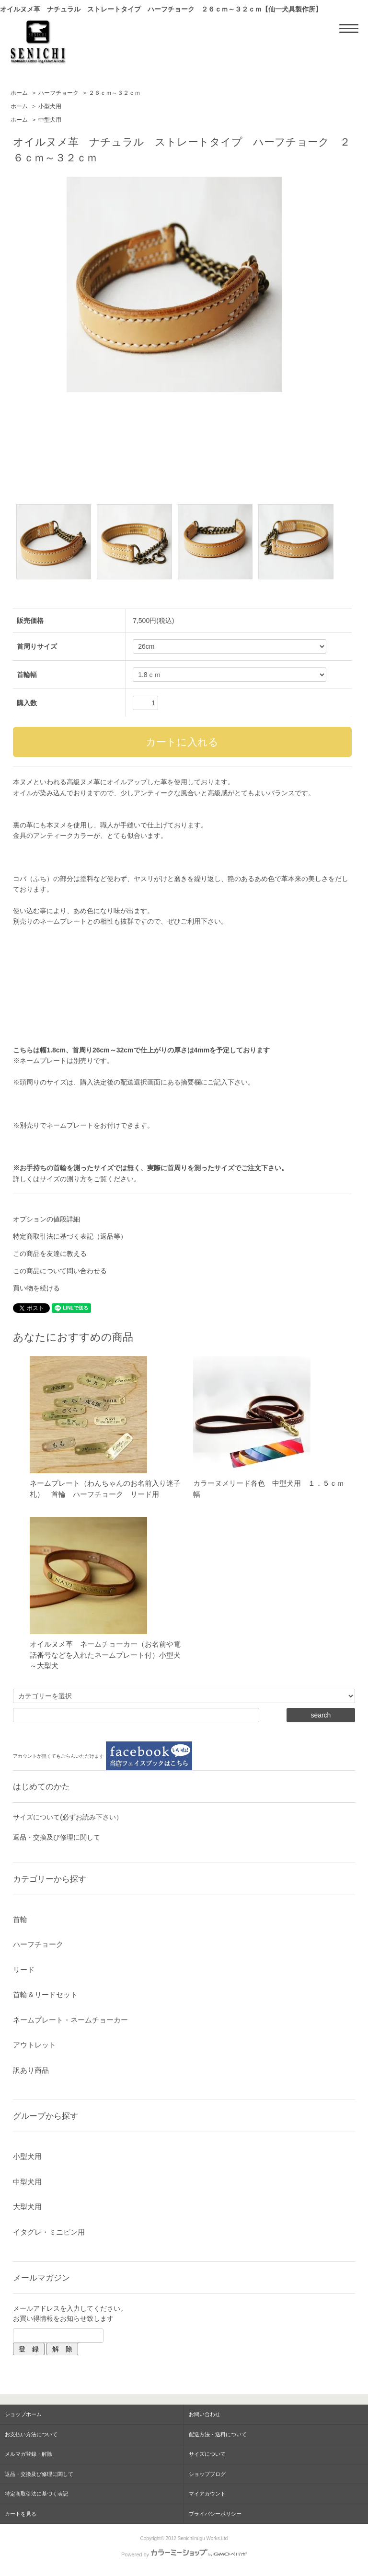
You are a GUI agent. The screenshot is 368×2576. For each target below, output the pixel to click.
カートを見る (20, 2514)
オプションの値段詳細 (46, 1219)
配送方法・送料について (218, 2434)
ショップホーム (23, 2414)
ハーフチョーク (58, 93)
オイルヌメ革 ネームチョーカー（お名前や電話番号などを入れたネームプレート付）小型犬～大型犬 (105, 1655)
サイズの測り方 (63, 1179)
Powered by (184, 2554)
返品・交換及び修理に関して (56, 1837)
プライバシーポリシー (215, 2514)
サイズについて (207, 2454)
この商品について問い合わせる (60, 1271)
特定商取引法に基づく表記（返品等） (70, 1236)
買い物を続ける (36, 1288)
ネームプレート (69, 1125)
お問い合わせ (204, 2414)
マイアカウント (207, 2494)
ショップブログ (207, 2474)
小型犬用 (49, 106)
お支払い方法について (31, 2434)
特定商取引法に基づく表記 (36, 2494)
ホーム (19, 93)
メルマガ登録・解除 (28, 2454)
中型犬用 (49, 119)
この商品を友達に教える (50, 1253)
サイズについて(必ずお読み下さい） (68, 1817)
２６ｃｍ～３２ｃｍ (114, 93)
